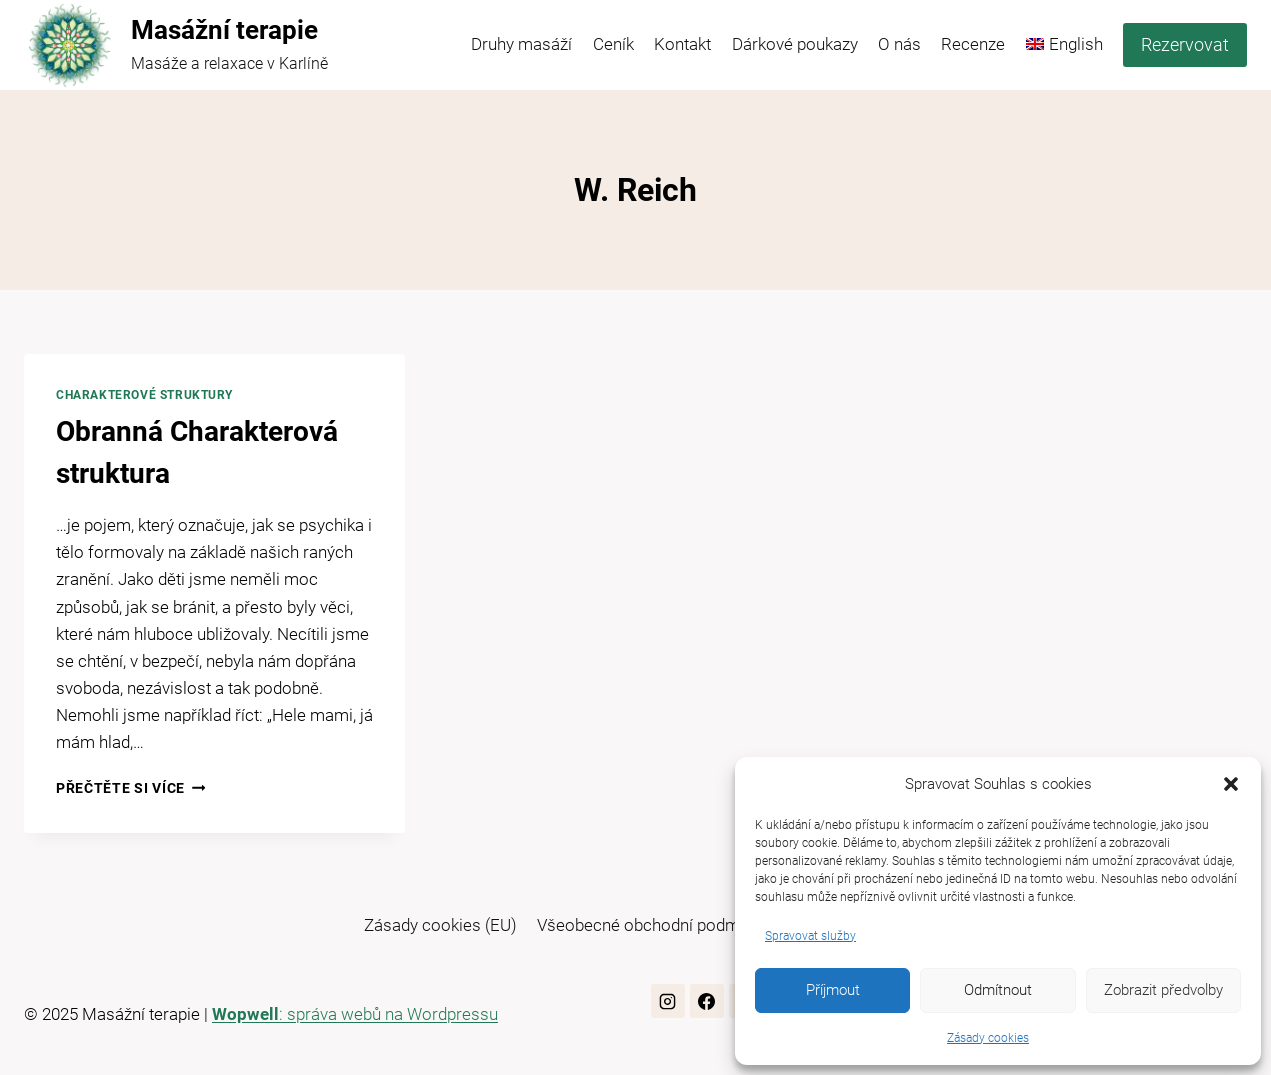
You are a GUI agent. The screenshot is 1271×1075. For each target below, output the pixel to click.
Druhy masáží (521, 44)
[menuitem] (1064, 45)
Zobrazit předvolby (1163, 990)
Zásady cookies (988, 1038)
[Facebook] (707, 1001)
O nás (899, 44)
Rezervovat (1185, 44)
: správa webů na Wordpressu (355, 1014)
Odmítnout (998, 990)
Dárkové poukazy (795, 44)
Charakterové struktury (144, 395)
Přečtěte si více (130, 788)
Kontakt (682, 44)
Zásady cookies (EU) (440, 925)
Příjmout (833, 990)
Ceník (613, 44)
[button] (1231, 784)
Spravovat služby (810, 936)
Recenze (973, 44)
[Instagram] (668, 1001)
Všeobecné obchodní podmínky (653, 925)
